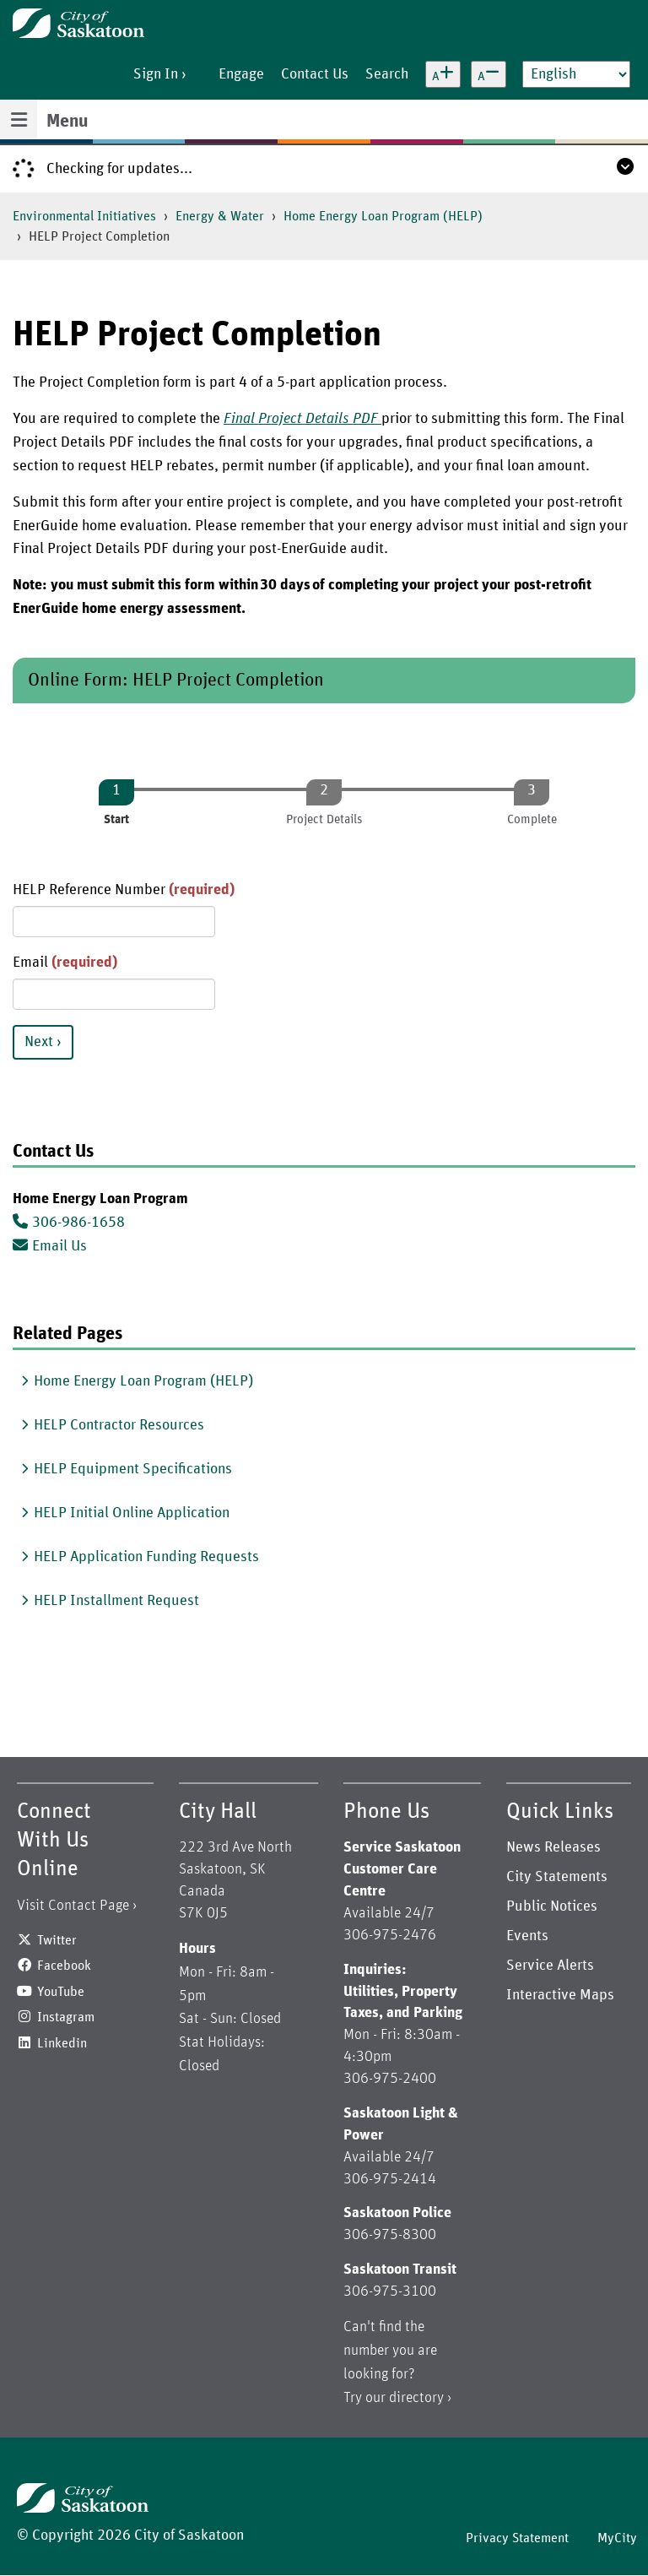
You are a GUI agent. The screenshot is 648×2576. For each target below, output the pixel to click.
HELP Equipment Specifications (133, 1469)
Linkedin (62, 2043)
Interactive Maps (560, 1995)
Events (527, 1936)
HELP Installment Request (116, 1600)
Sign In (155, 74)
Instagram (65, 2017)
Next (38, 1041)
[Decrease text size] (488, 74)
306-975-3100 (389, 2291)
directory (416, 2397)
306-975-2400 (389, 2078)
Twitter (57, 1940)
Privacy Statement (517, 2538)
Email (65, 962)
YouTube (60, 1991)
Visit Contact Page (73, 1905)
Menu (67, 121)
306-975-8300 (389, 2234)
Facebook (64, 1965)
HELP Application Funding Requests (146, 1557)
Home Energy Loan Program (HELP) (383, 216)
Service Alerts (550, 1965)
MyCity (617, 2538)
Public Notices (551, 1906)
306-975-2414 (389, 2179)
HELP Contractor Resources (119, 1425)
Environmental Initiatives (84, 216)
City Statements (557, 1877)
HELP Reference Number (124, 890)
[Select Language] (576, 74)
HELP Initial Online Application (132, 1513)
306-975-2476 (389, 1935)
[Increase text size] (443, 74)
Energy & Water (220, 216)
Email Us (50, 1246)
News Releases (553, 1847)
